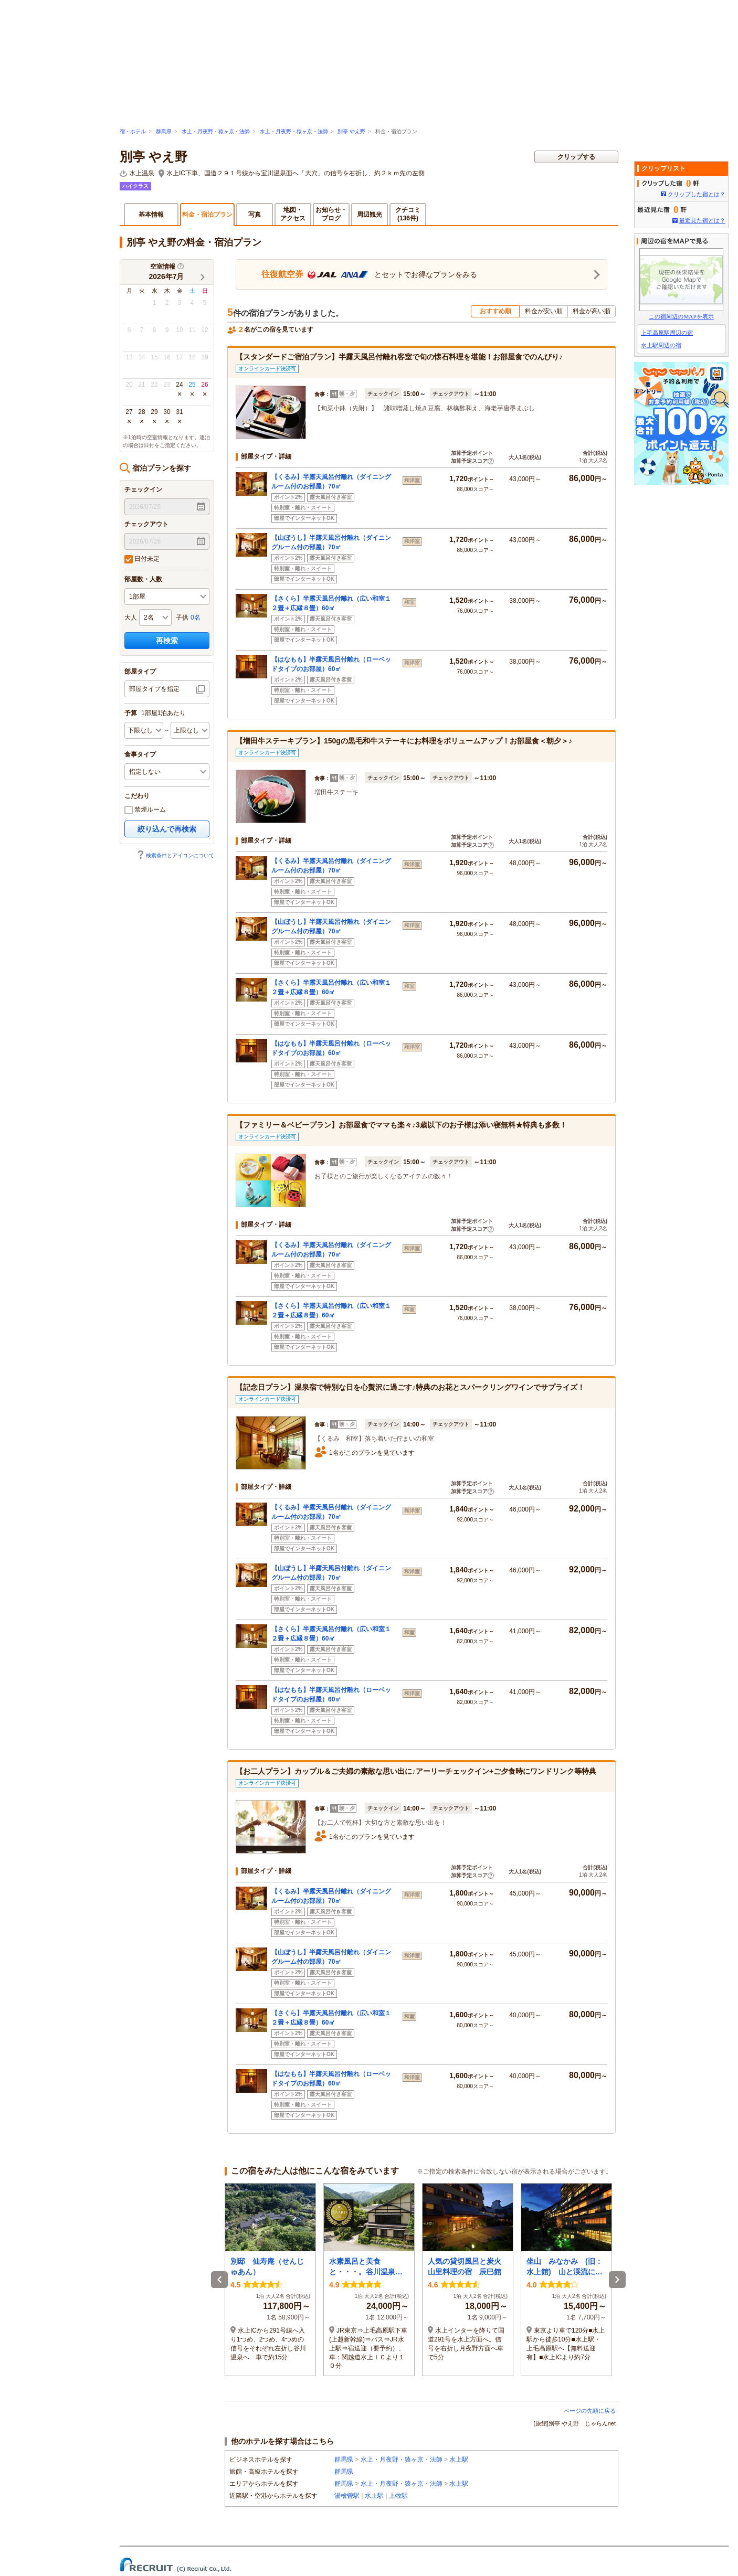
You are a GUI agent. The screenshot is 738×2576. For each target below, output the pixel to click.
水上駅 (458, 2459)
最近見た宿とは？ (702, 220)
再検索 (167, 640)
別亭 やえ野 (351, 131)
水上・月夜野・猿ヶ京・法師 (216, 131)
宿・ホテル (133, 131)
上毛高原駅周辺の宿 (667, 332)
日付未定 (142, 559)
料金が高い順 (591, 311)
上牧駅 (398, 2495)
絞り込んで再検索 (167, 829)
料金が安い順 (544, 311)
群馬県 (164, 131)
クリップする (576, 157)
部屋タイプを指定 (154, 689)
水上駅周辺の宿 (661, 345)
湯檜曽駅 (347, 2495)
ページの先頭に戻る (590, 2411)
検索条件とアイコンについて (175, 855)
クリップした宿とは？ (696, 194)
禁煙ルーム (145, 810)
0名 (196, 617)
